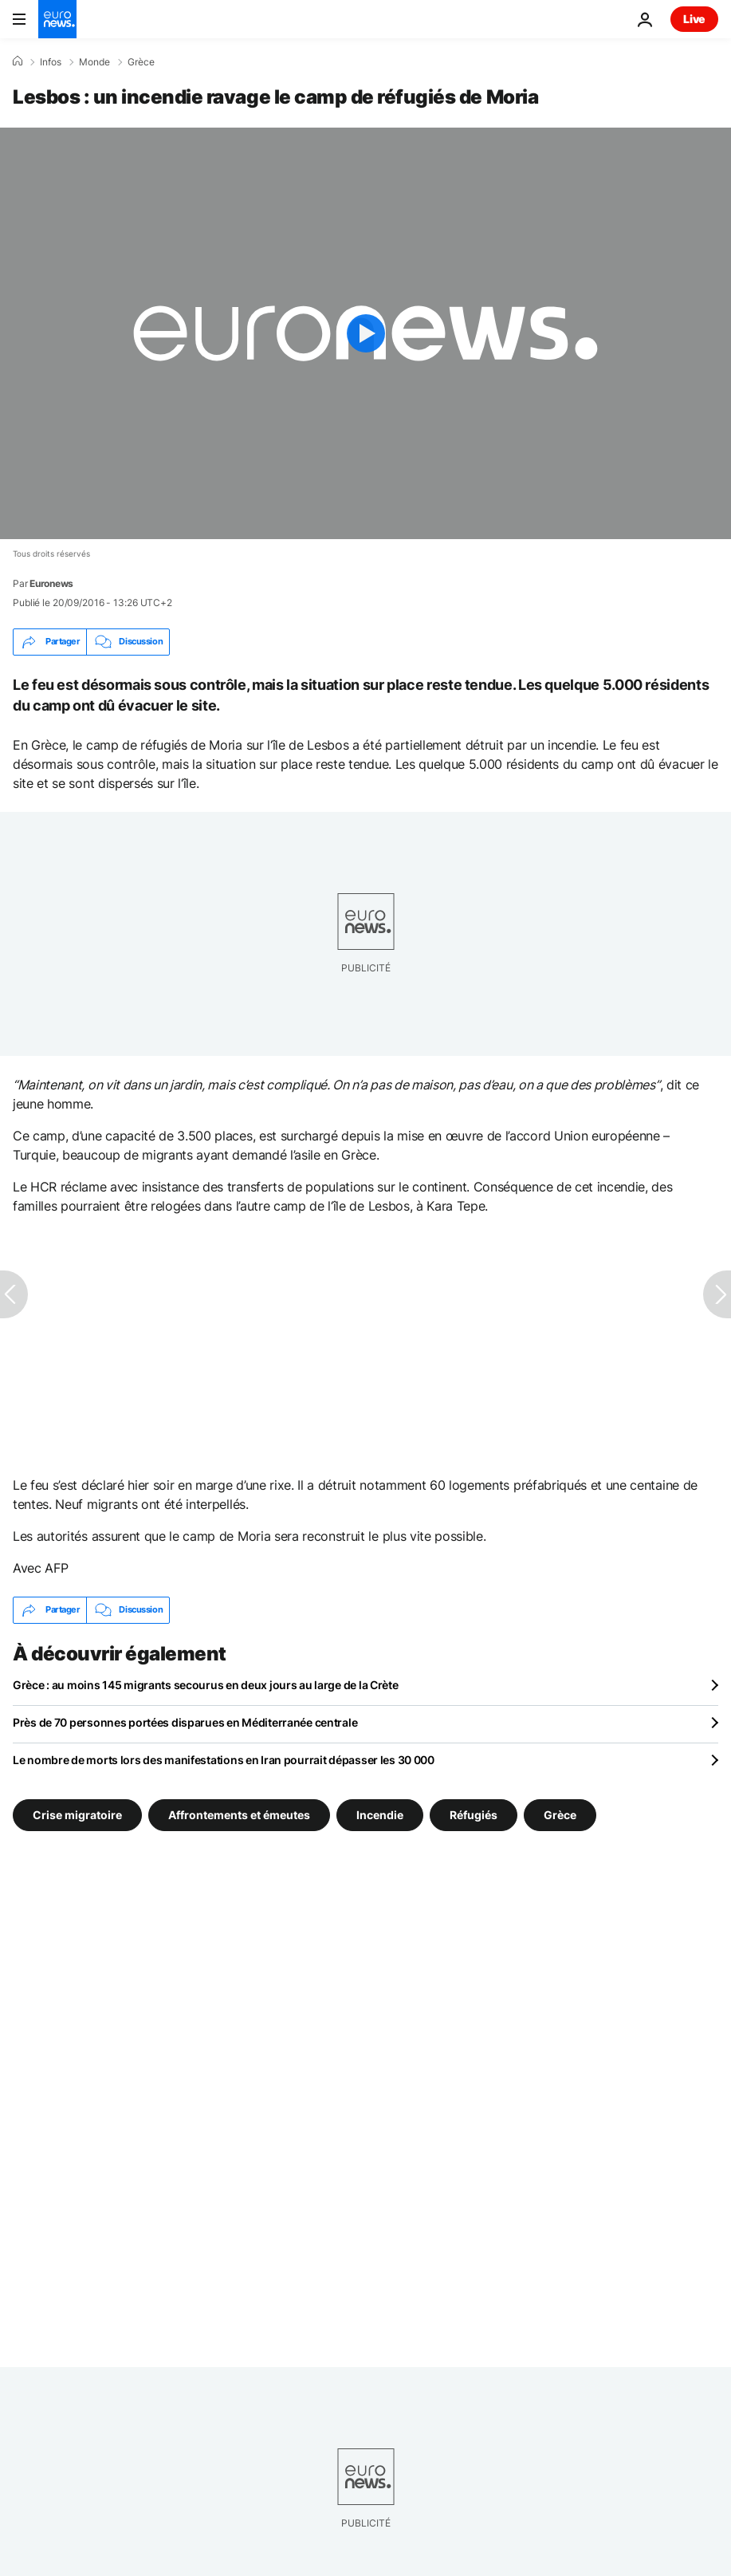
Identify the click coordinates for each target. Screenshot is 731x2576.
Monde (94, 62)
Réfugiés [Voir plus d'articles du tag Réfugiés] (473, 1814)
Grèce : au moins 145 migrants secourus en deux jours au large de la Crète (206, 1685)
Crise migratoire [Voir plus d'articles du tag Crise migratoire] (77, 1814)
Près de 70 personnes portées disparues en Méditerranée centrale (185, 1722)
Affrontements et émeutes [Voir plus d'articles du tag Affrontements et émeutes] (239, 1814)
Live (694, 19)
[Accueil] (17, 61)
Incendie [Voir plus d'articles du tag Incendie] (379, 1814)
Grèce (141, 62)
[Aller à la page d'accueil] (57, 19)
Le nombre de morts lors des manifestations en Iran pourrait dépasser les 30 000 (223, 1760)
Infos (50, 62)
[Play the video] (365, 333)
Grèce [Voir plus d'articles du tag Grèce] (560, 1814)
